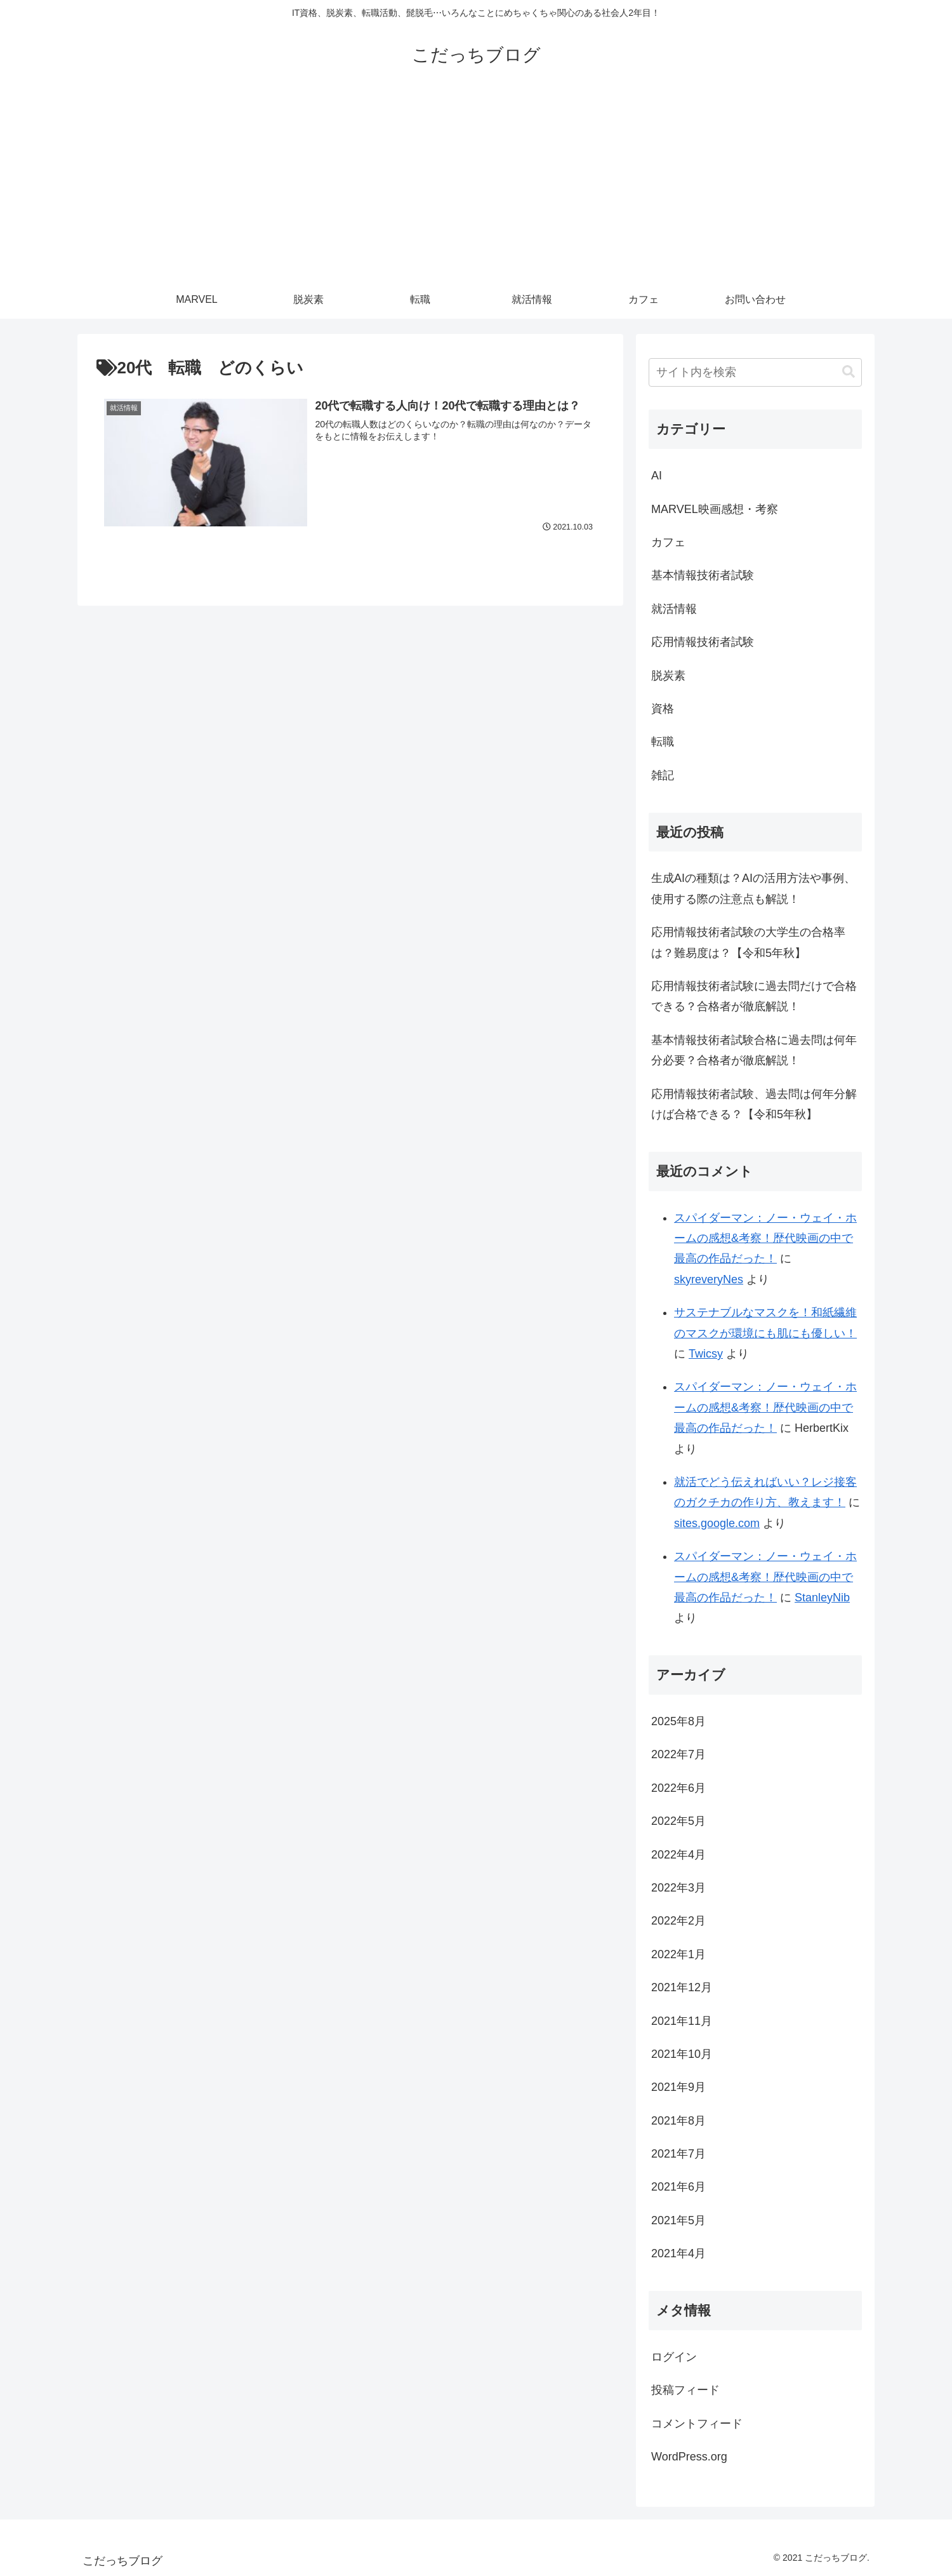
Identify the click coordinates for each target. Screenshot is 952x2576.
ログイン (674, 2357)
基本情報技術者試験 (702, 575)
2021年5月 (678, 2220)
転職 (662, 741)
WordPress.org (689, 2456)
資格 (662, 708)
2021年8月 (678, 2120)
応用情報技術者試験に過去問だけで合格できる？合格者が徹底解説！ (754, 996)
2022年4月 (678, 1854)
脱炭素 (668, 675)
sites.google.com (717, 1523)
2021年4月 (678, 2253)
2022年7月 (678, 1754)
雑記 (662, 775)
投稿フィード (685, 2390)
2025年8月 (678, 1721)
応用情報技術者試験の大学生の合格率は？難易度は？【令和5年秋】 (748, 942)
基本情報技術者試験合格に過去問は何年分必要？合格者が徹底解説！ (754, 1050)
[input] (755, 372)
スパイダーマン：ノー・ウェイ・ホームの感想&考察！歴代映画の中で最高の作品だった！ (765, 1238)
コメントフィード (697, 2423)
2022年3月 (678, 1887)
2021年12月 (681, 1987)
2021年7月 (678, 2153)
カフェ (668, 542)
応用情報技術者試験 (702, 642)
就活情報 (674, 609)
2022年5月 (678, 1821)
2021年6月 (678, 2186)
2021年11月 (681, 2021)
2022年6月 (678, 1788)
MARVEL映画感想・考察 (714, 509)
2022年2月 (678, 1920)
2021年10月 (681, 2054)
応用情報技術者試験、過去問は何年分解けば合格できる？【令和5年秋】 (754, 1104)
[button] (848, 372)
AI (656, 475)
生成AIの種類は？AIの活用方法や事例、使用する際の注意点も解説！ (753, 888)
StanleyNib (822, 1597)
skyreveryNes (708, 1279)
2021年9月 (678, 2087)
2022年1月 (678, 1954)
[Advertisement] (476, 185)
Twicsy (706, 1353)
